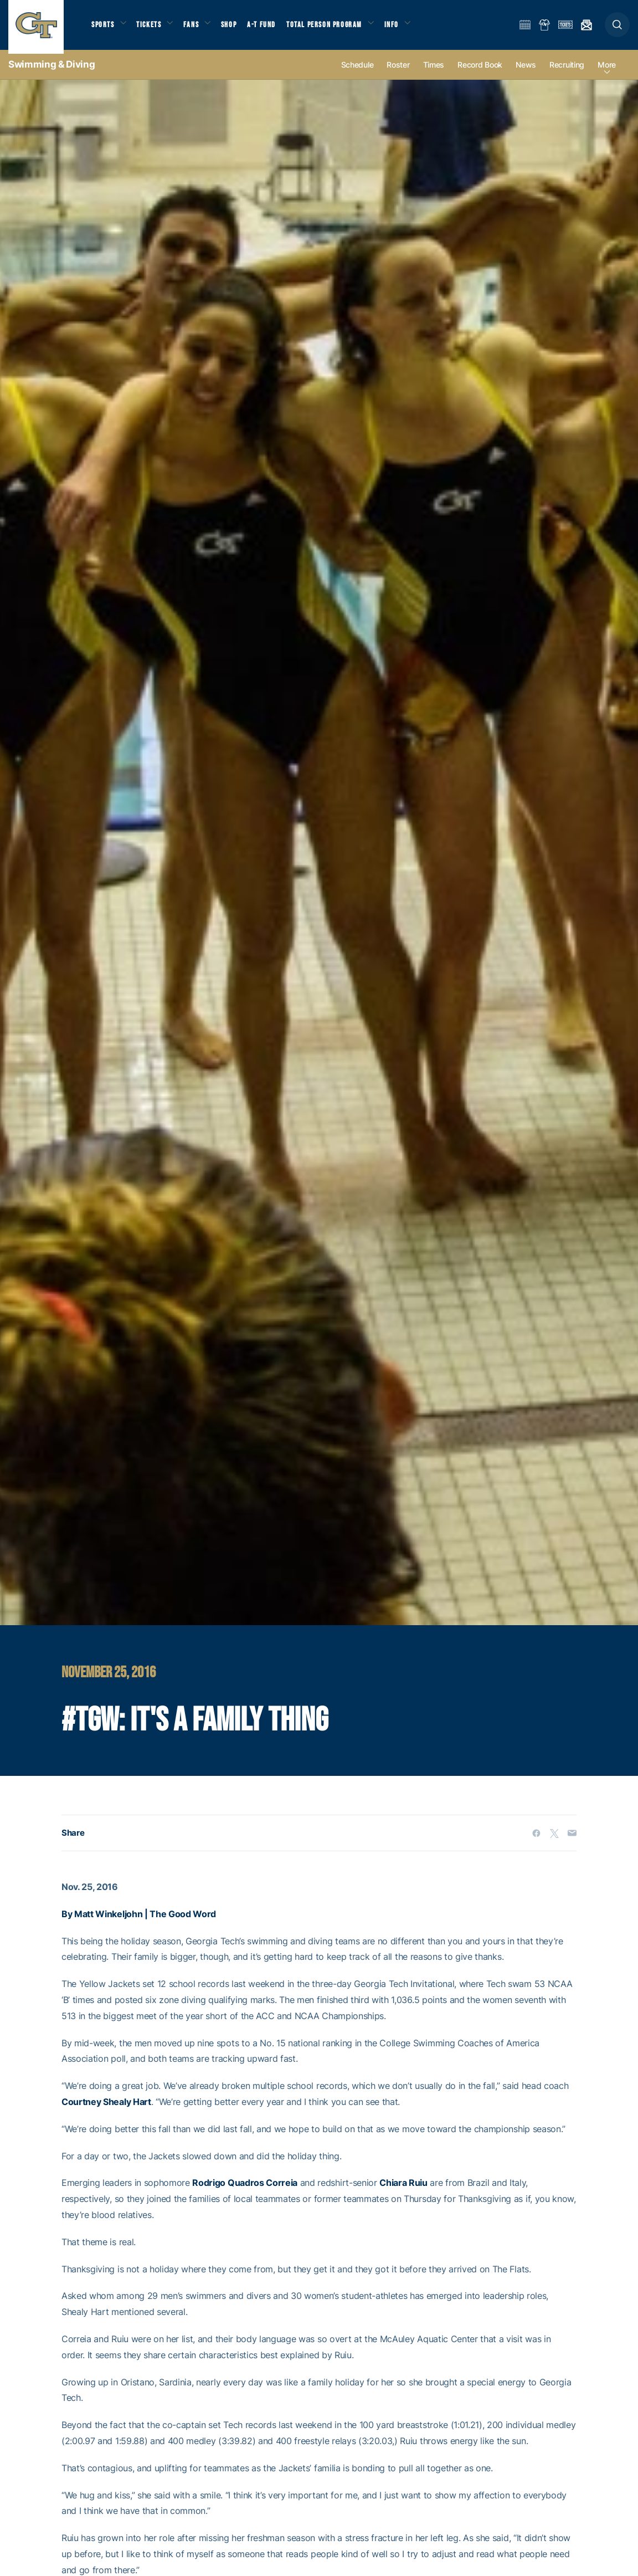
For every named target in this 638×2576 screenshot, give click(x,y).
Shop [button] (238, 28)
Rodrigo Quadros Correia (244, 2190)
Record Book (479, 73)
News (526, 73)
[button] (617, 28)
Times (434, 73)
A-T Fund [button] (272, 28)
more (607, 73)
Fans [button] (198, 28)
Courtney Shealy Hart (106, 2109)
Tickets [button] (153, 28)
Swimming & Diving (51, 72)
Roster (398, 73)
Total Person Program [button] (335, 28)
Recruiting (566, 73)
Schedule (357, 73)
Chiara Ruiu (403, 2190)
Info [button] (405, 28)
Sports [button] (103, 28)
